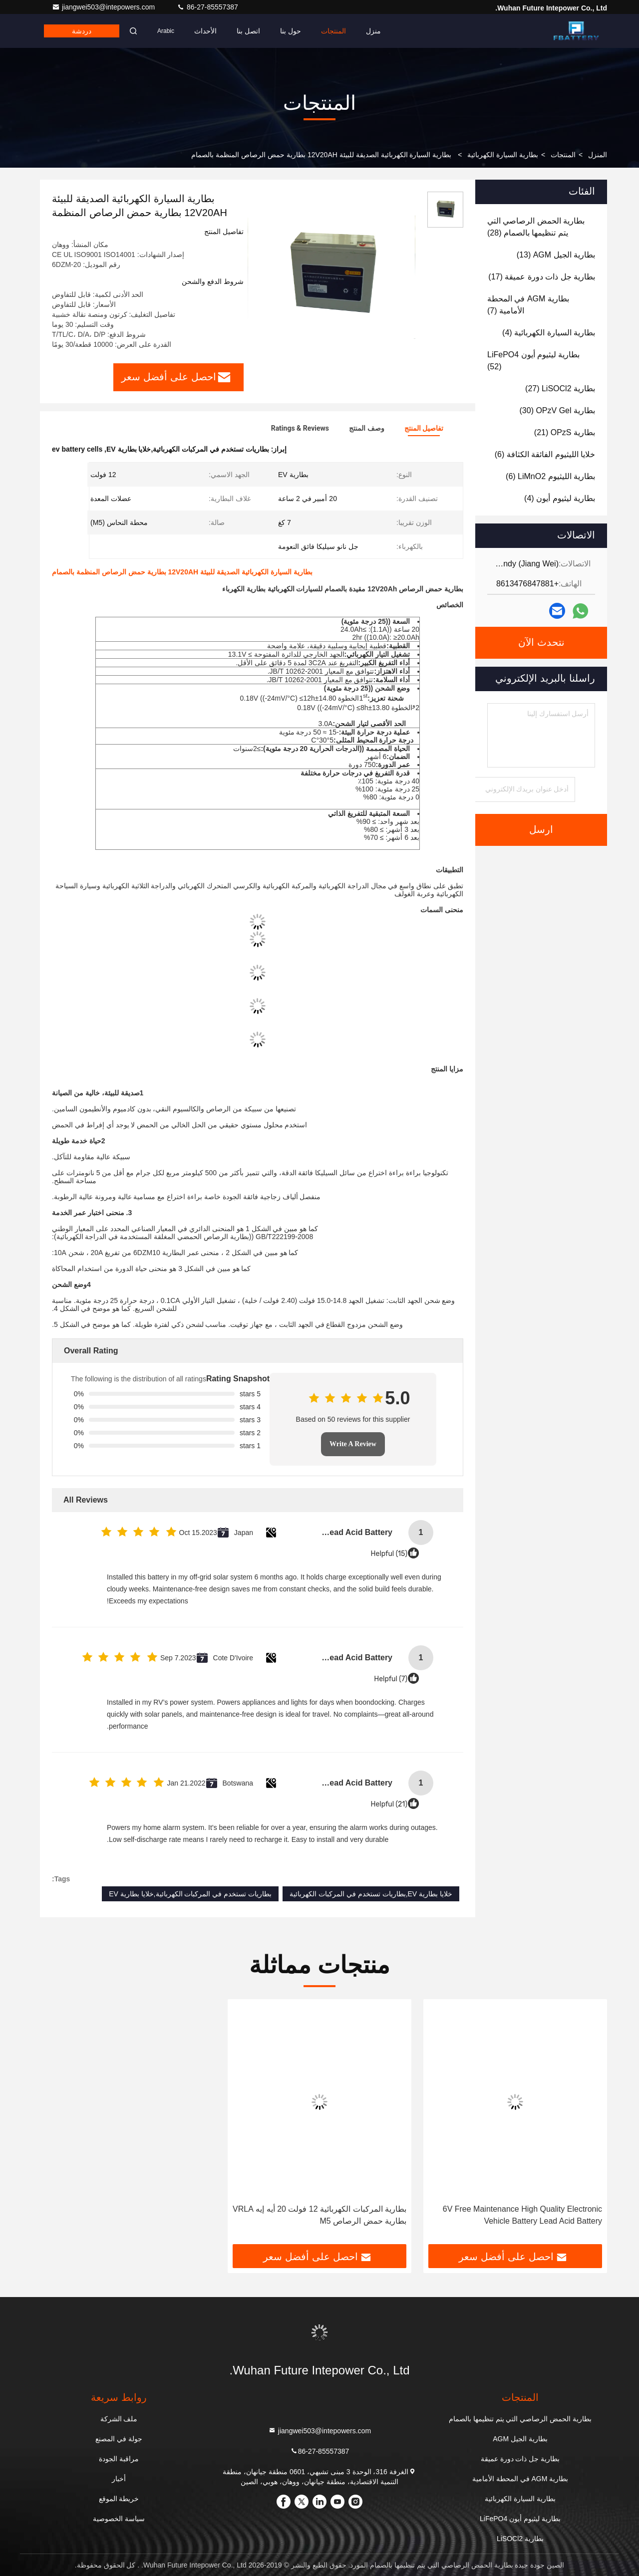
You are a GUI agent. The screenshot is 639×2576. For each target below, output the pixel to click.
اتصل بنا (248, 31)
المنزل (597, 155)
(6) (545, 454)
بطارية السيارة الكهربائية (502, 155)
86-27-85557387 (207, 7)
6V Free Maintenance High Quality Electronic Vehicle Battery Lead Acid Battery (522, 2215)
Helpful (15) (389, 1553)
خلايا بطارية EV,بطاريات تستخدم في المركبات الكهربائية (371, 1894)
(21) (564, 432)
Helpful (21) (388, 1804)
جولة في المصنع (118, 2439)
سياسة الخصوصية (119, 2519)
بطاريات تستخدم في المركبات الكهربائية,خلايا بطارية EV (190, 1894)
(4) (548, 332)
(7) (528, 304)
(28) (536, 227)
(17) (541, 276)
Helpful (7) (390, 1679)
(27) (560, 388)
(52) (533, 360)
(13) (556, 255)
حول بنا (290, 31)
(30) (558, 410)
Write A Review (352, 1444)
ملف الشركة (119, 2419)
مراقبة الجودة (119, 2459)
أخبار (119, 2479)
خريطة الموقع (119, 2499)
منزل (373, 31)
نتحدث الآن (541, 643)
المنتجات (333, 31)
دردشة (81, 31)
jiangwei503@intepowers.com (104, 7)
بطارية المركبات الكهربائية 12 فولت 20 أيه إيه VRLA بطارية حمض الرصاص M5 (319, 2215)
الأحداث (205, 31)
